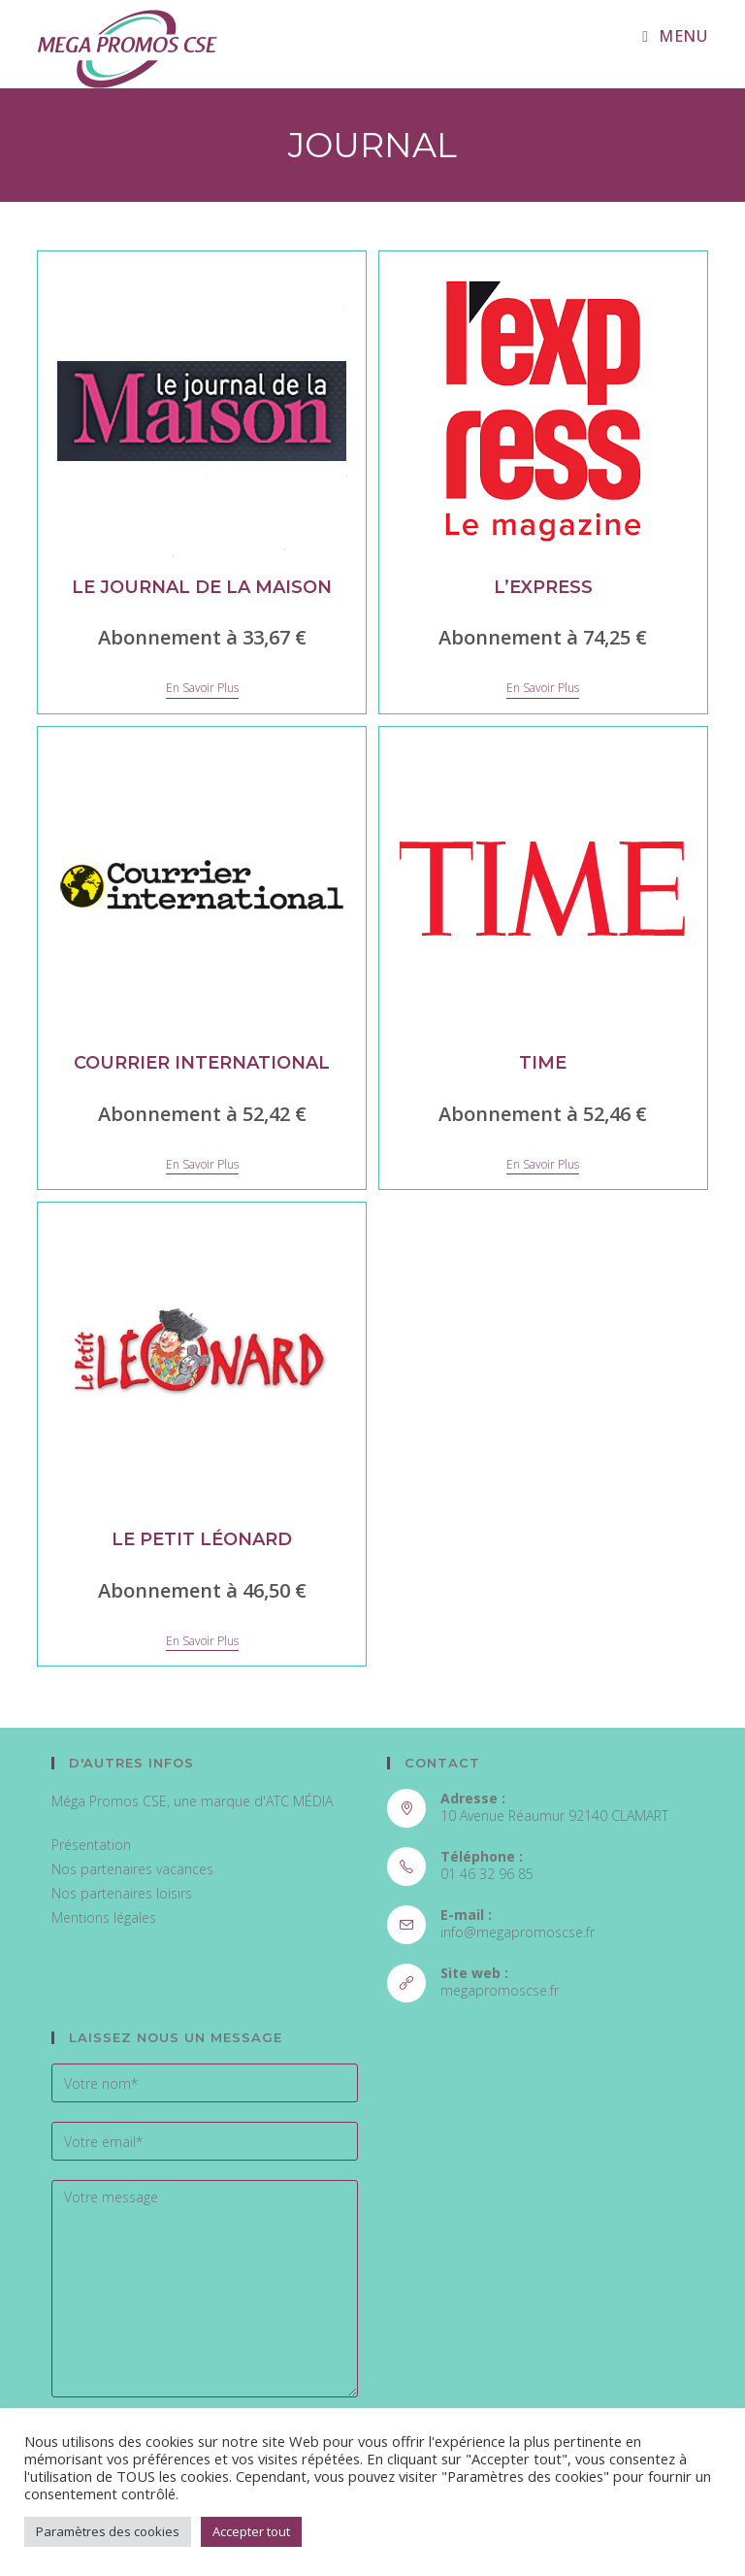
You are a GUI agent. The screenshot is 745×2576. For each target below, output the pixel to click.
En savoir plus (202, 688)
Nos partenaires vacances (132, 1869)
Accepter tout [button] (251, 2531)
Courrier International (202, 1062)
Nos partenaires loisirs (121, 1893)
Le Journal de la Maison (202, 587)
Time (543, 1062)
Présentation (91, 1844)
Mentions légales (103, 1917)
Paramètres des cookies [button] (107, 2531)
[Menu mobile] (674, 36)
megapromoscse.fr (499, 1990)
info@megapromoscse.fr (517, 1932)
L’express (543, 587)
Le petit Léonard (202, 1539)
